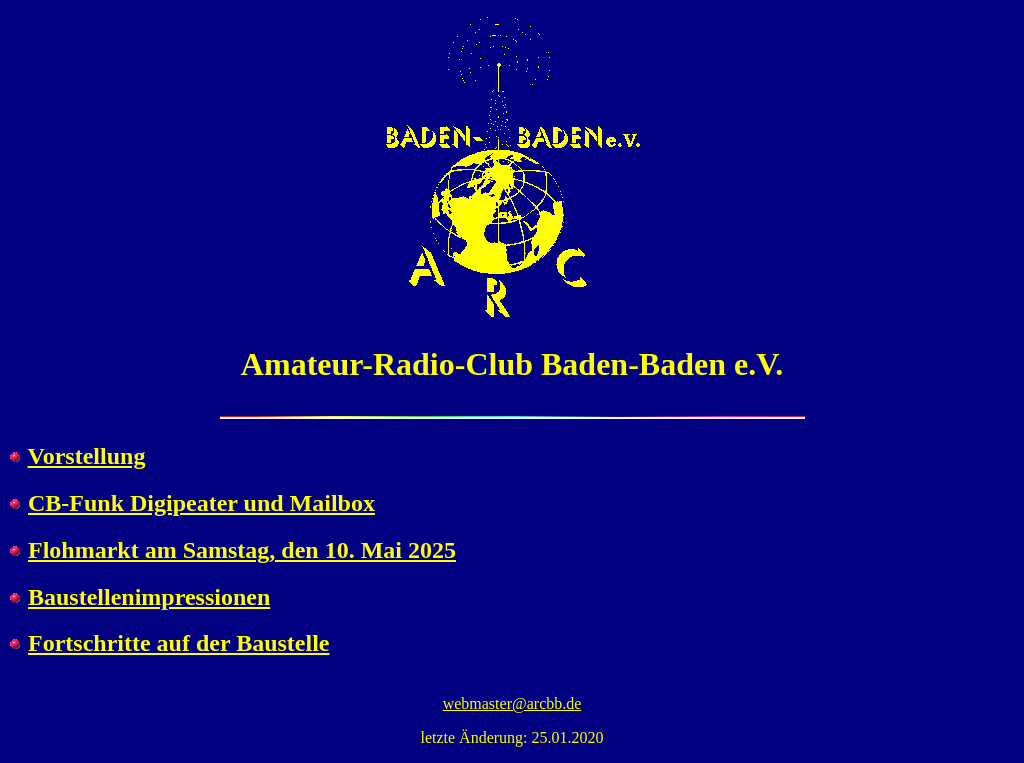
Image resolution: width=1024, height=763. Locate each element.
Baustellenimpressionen (149, 597)
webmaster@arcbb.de (512, 703)
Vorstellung (87, 456)
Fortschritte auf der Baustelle (179, 643)
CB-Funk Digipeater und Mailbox (201, 503)
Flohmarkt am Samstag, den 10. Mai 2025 (242, 550)
